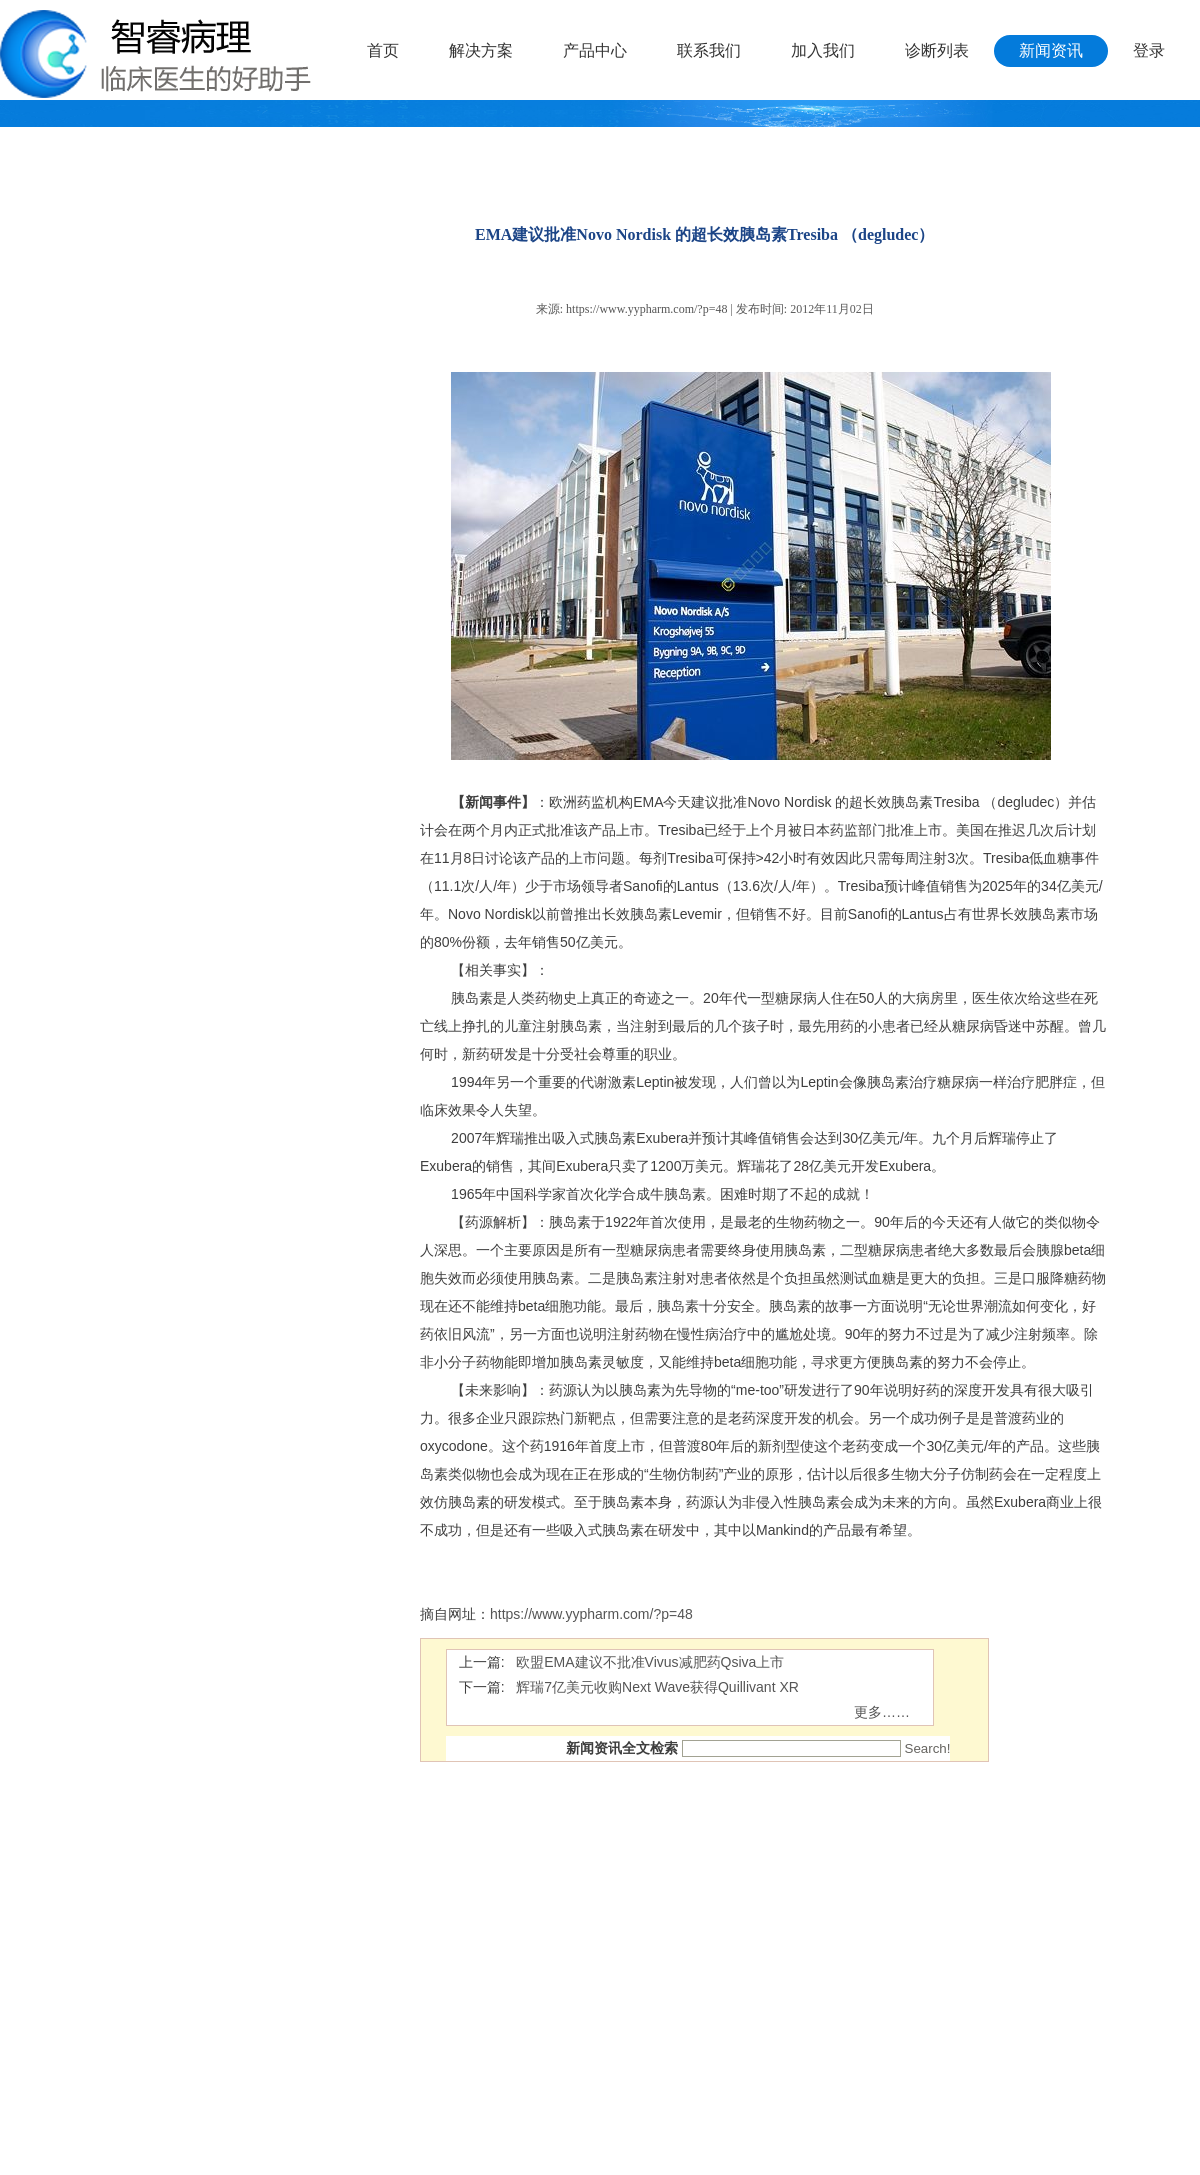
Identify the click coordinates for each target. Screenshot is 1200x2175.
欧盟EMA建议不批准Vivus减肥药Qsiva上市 (650, 1662)
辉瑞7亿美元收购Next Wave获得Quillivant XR (657, 1687)
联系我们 (709, 50)
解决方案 (481, 50)
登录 (1149, 50)
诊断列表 (937, 50)
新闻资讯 (1051, 50)
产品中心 (595, 50)
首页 (383, 50)
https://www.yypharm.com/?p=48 (646, 309)
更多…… (882, 1712)
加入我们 (823, 50)
